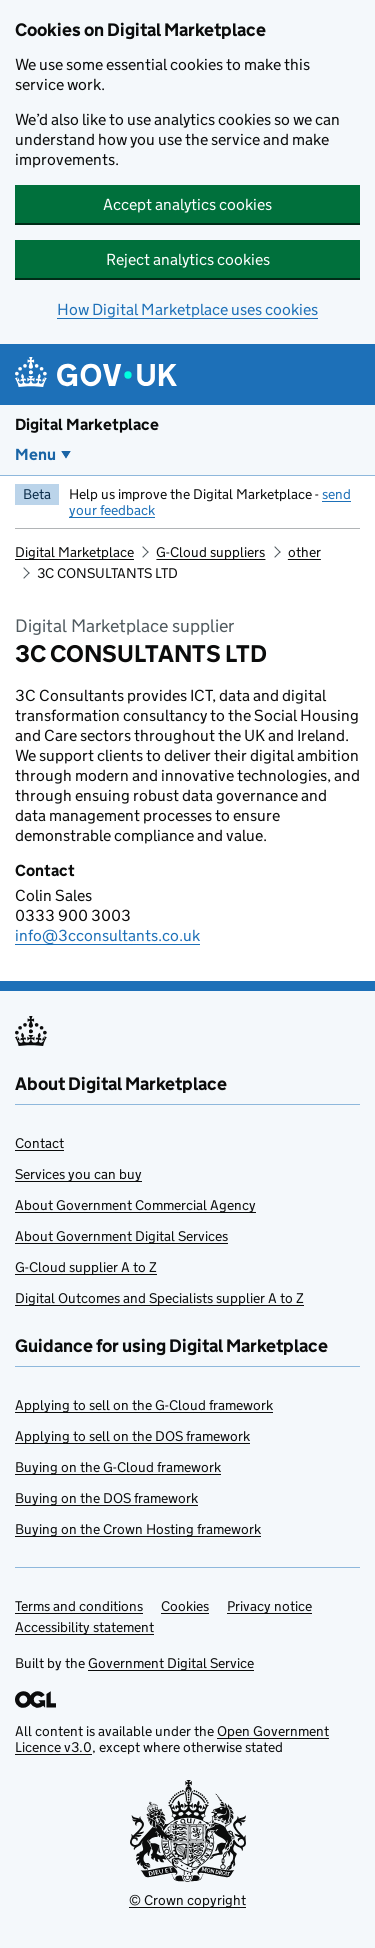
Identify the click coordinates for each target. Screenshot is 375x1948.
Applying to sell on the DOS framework (132, 1436)
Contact (39, 1143)
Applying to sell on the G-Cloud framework (144, 1405)
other (304, 552)
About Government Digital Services (121, 1236)
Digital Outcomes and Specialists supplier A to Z (159, 1298)
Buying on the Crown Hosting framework (138, 1529)
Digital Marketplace (87, 424)
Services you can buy (78, 1174)
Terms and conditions (79, 1606)
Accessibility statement (84, 1627)
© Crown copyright (187, 1900)
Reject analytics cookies (188, 259)
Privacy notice (269, 1606)
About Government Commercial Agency (135, 1205)
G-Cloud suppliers (210, 552)
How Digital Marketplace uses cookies (187, 309)
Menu (35, 454)
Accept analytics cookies (187, 204)
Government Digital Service (171, 1663)
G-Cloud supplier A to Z (86, 1267)
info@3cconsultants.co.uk (107, 935)
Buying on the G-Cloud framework (118, 1467)
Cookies (185, 1606)
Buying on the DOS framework (106, 1498)
